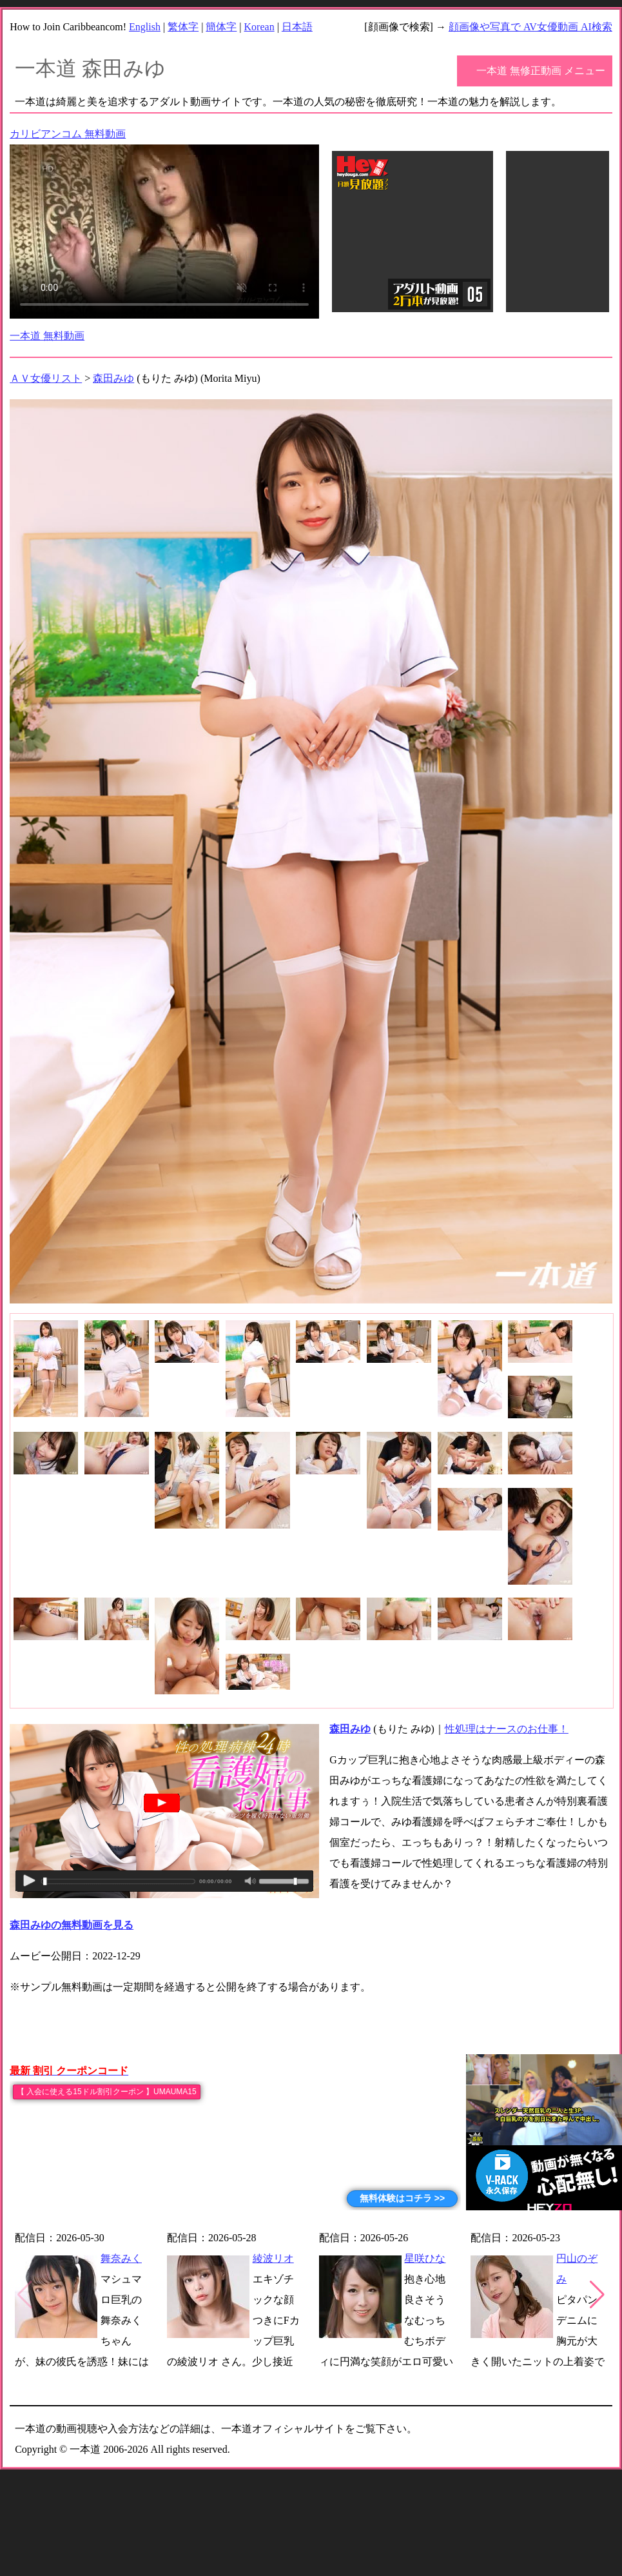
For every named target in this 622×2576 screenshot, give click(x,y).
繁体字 (183, 26)
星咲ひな (424, 2258)
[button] (597, 2295)
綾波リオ (273, 2258)
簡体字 (221, 26)
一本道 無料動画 (47, 335)
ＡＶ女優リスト (46, 378)
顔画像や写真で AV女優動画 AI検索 (530, 26)
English (144, 26)
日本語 (297, 26)
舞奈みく (121, 2258)
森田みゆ (113, 378)
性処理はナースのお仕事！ (507, 1728)
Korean (259, 26)
